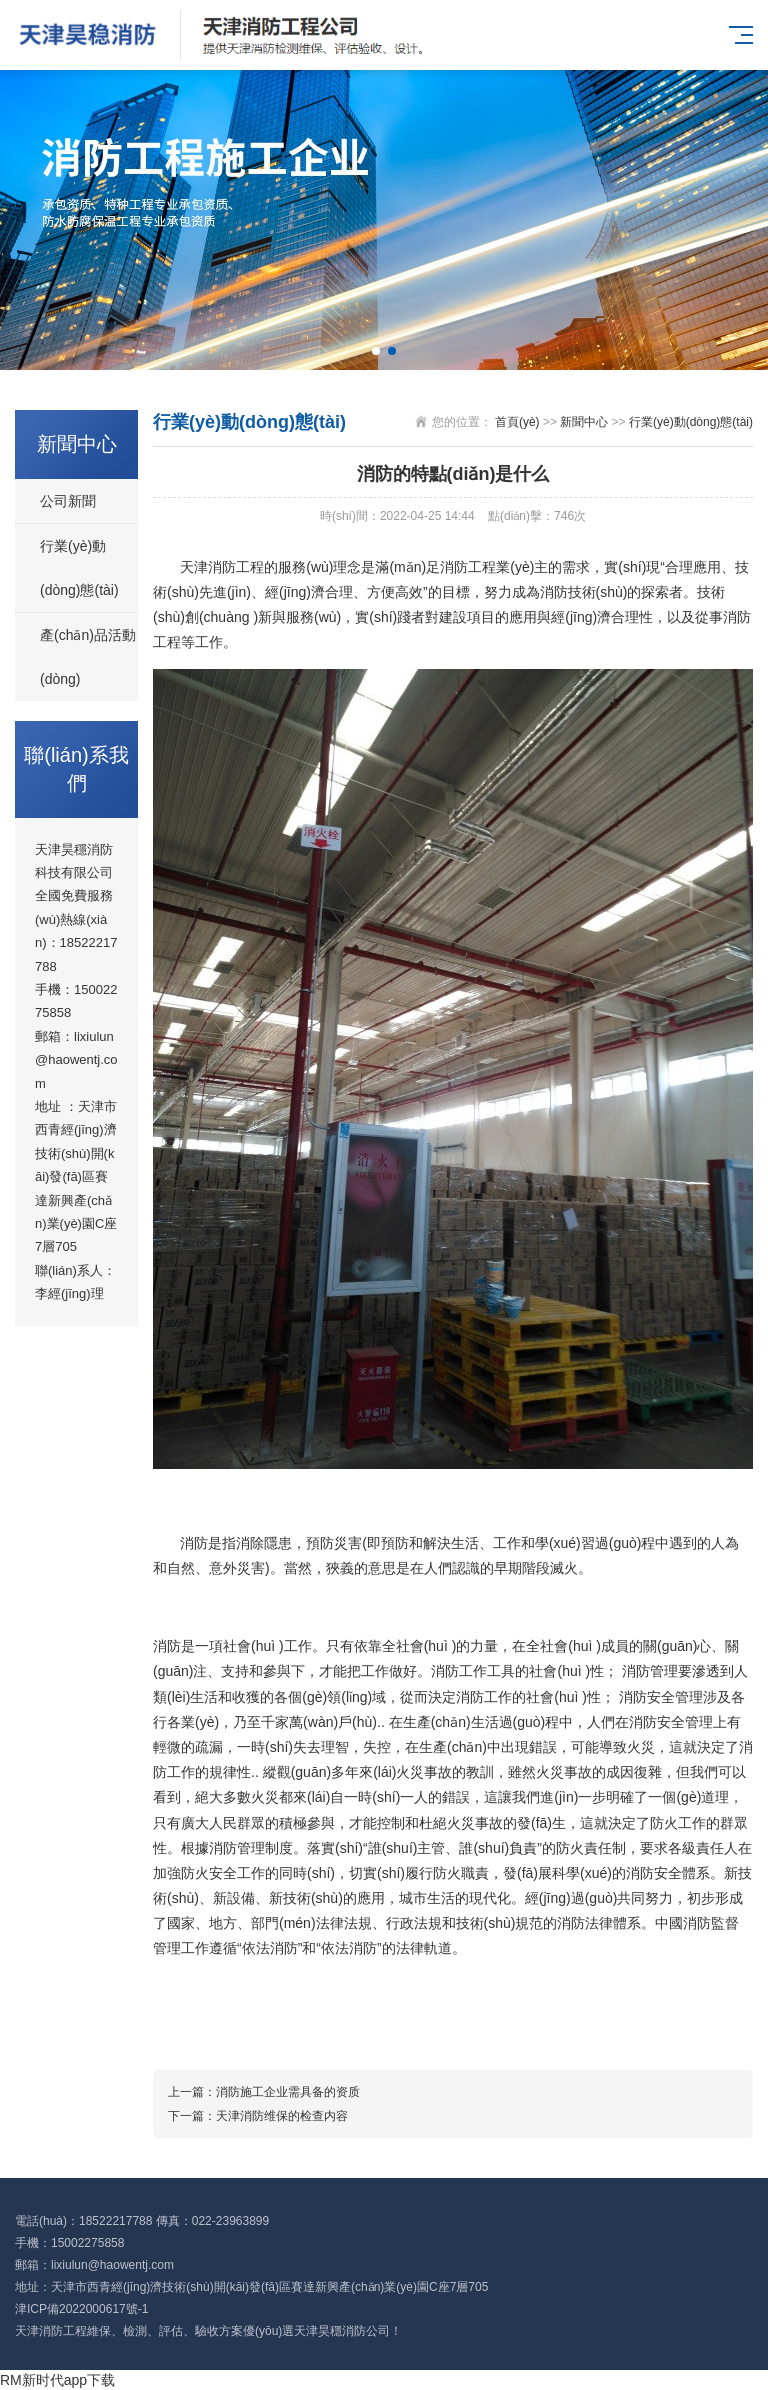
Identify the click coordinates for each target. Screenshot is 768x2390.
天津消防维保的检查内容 (282, 2116)
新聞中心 (584, 422)
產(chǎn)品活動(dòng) (88, 657)
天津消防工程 (51, 2331)
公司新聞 (68, 501)
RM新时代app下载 (57, 2380)
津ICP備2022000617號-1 (81, 2309)
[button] (376, 351)
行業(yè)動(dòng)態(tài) (79, 568)
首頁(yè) (517, 422)
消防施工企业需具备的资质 (288, 2092)
